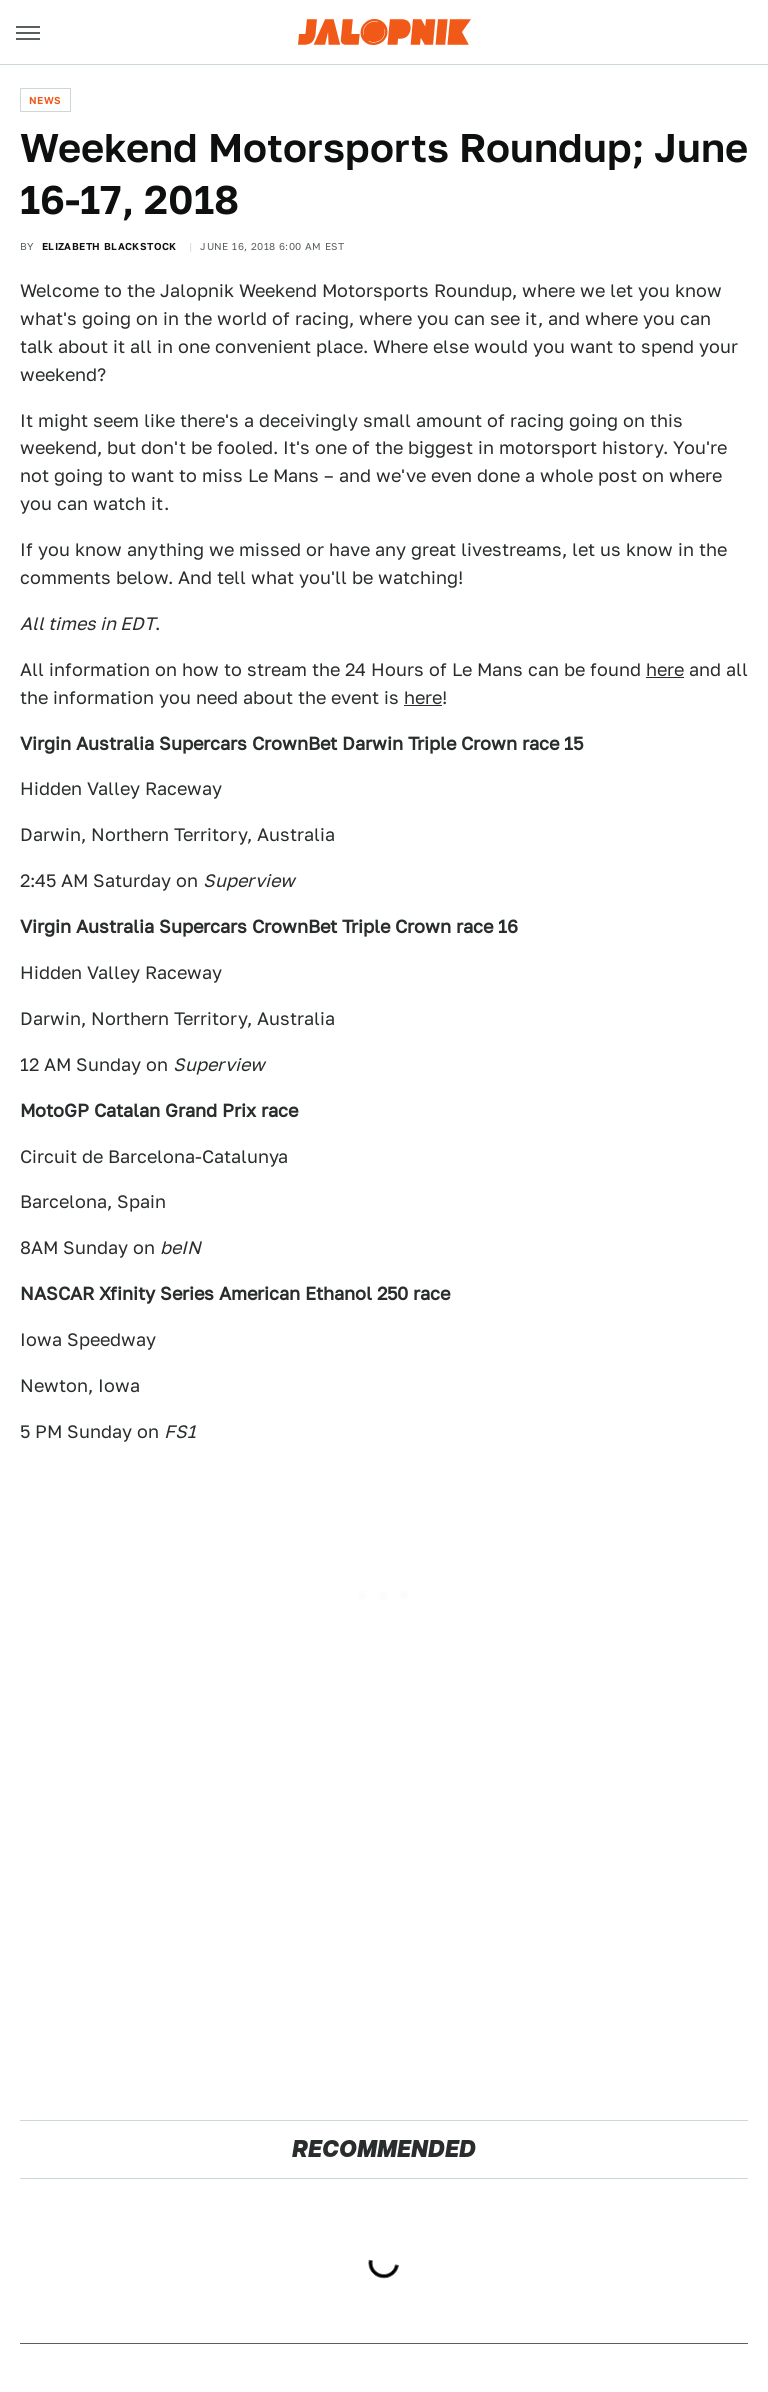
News (45, 100)
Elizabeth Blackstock (109, 246)
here (665, 669)
